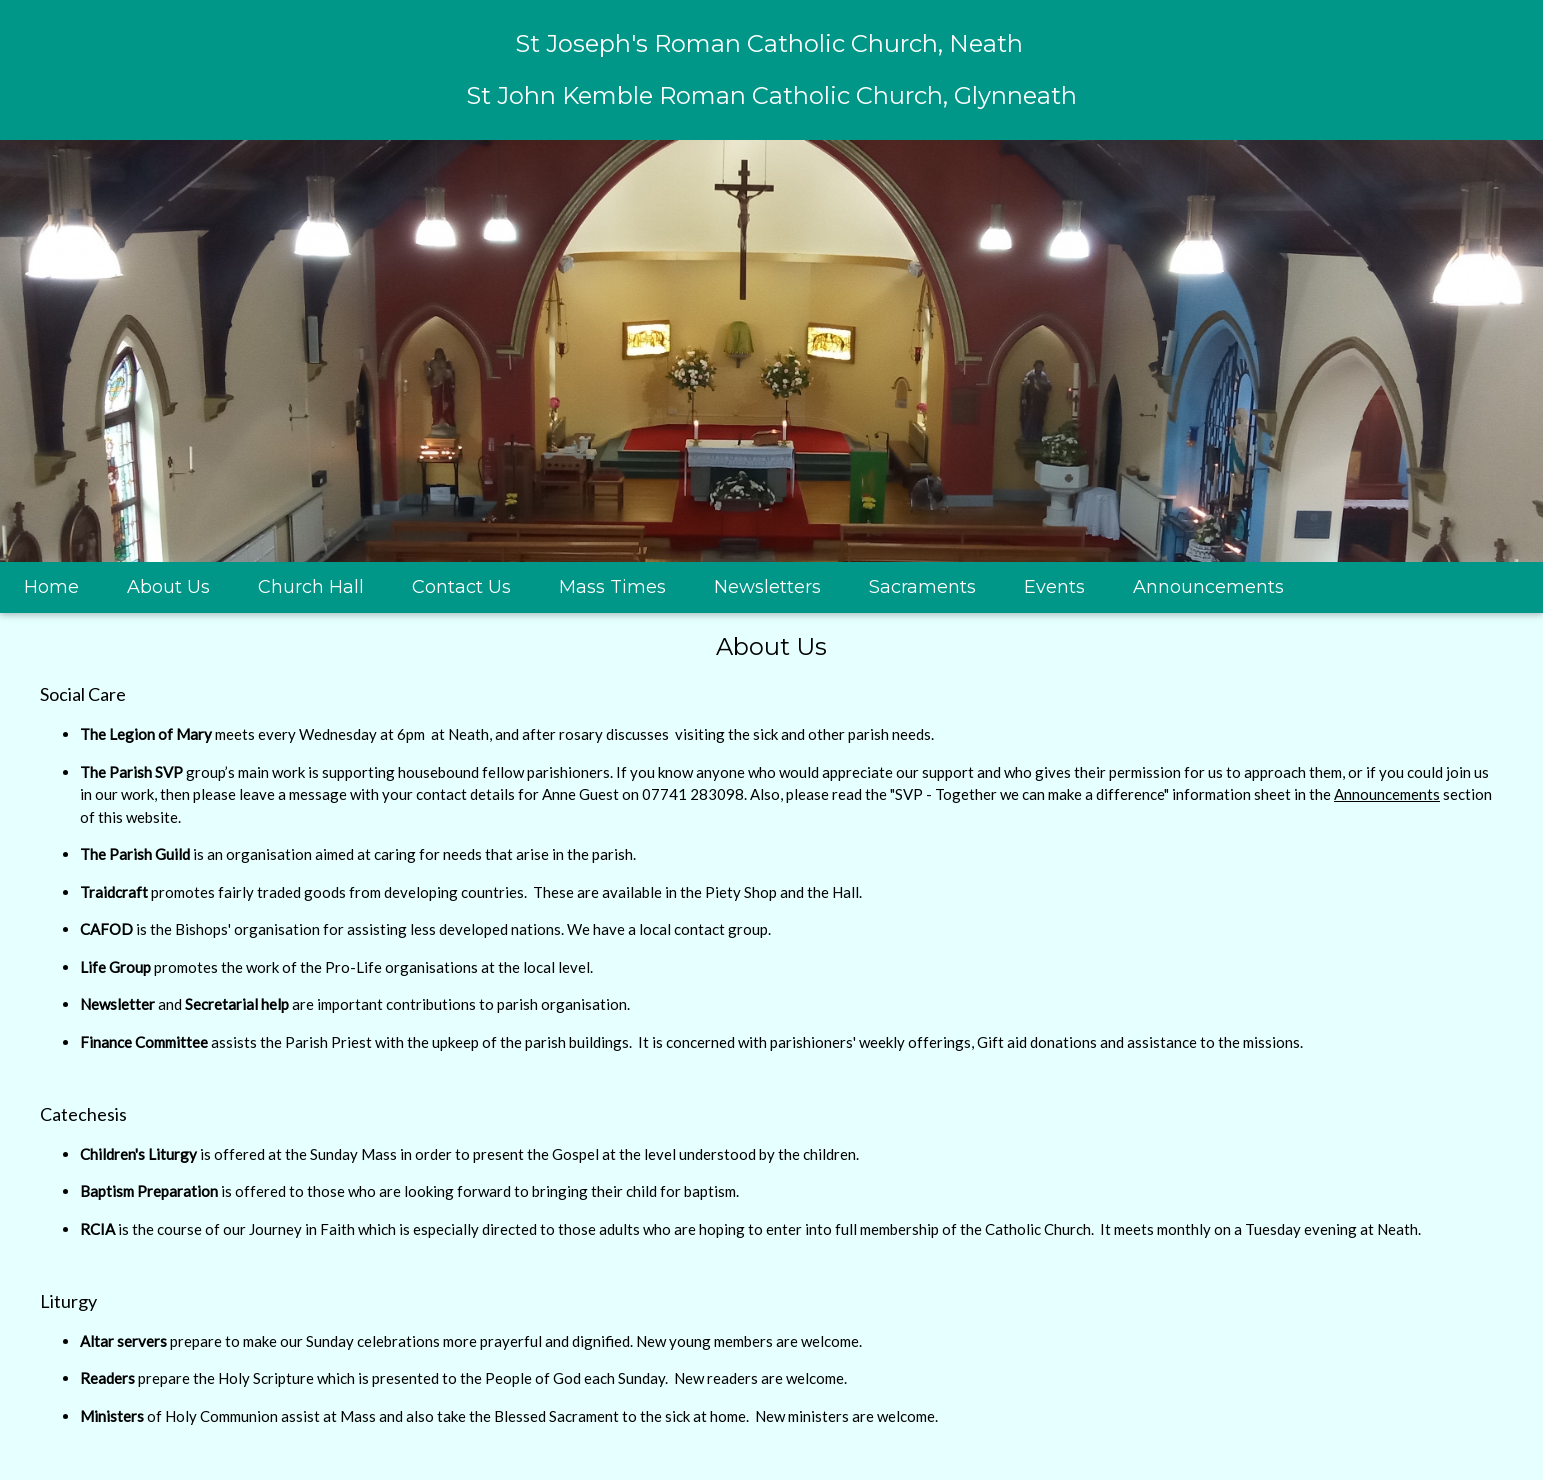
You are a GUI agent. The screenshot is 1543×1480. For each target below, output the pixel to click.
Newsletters (767, 587)
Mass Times (612, 587)
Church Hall (311, 587)
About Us (168, 587)
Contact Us (461, 587)
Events (1054, 587)
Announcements (1208, 587)
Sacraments (922, 587)
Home (51, 587)
